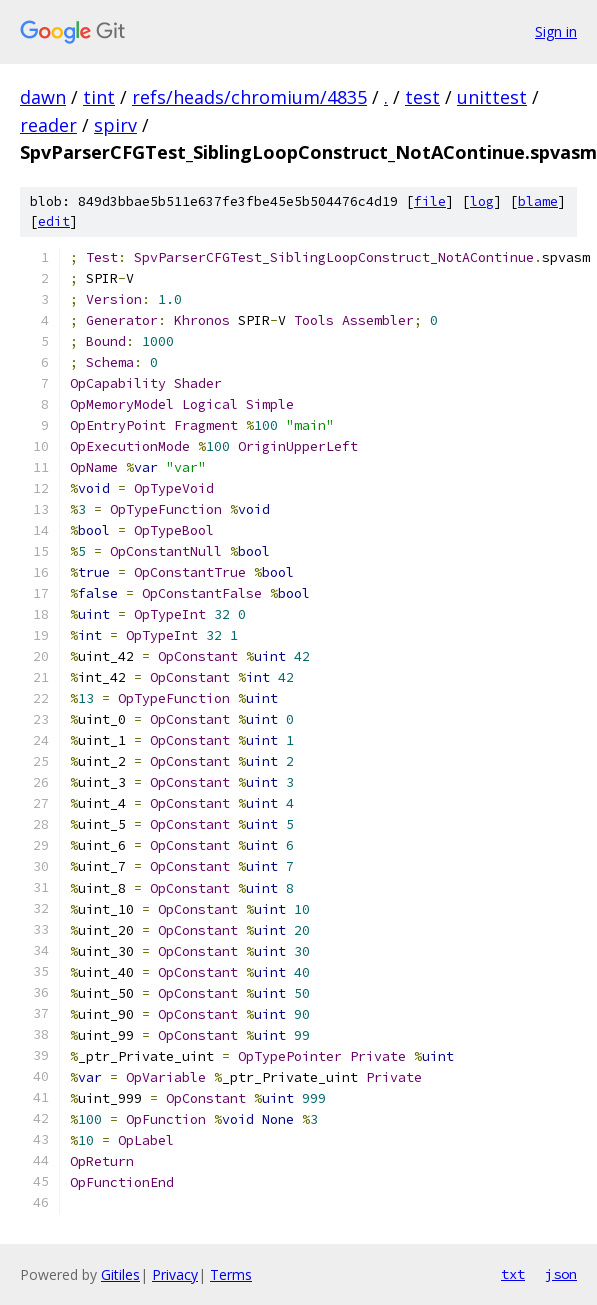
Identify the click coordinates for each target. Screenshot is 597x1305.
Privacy (175, 1274)
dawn (43, 97)
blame (538, 201)
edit (54, 221)
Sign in (556, 31)
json (561, 1274)
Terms (231, 1274)
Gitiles (120, 1274)
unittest (492, 97)
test (422, 97)
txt (513, 1274)
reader (48, 125)
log (482, 201)
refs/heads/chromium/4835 (249, 97)
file (430, 201)
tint (99, 97)
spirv (115, 125)
